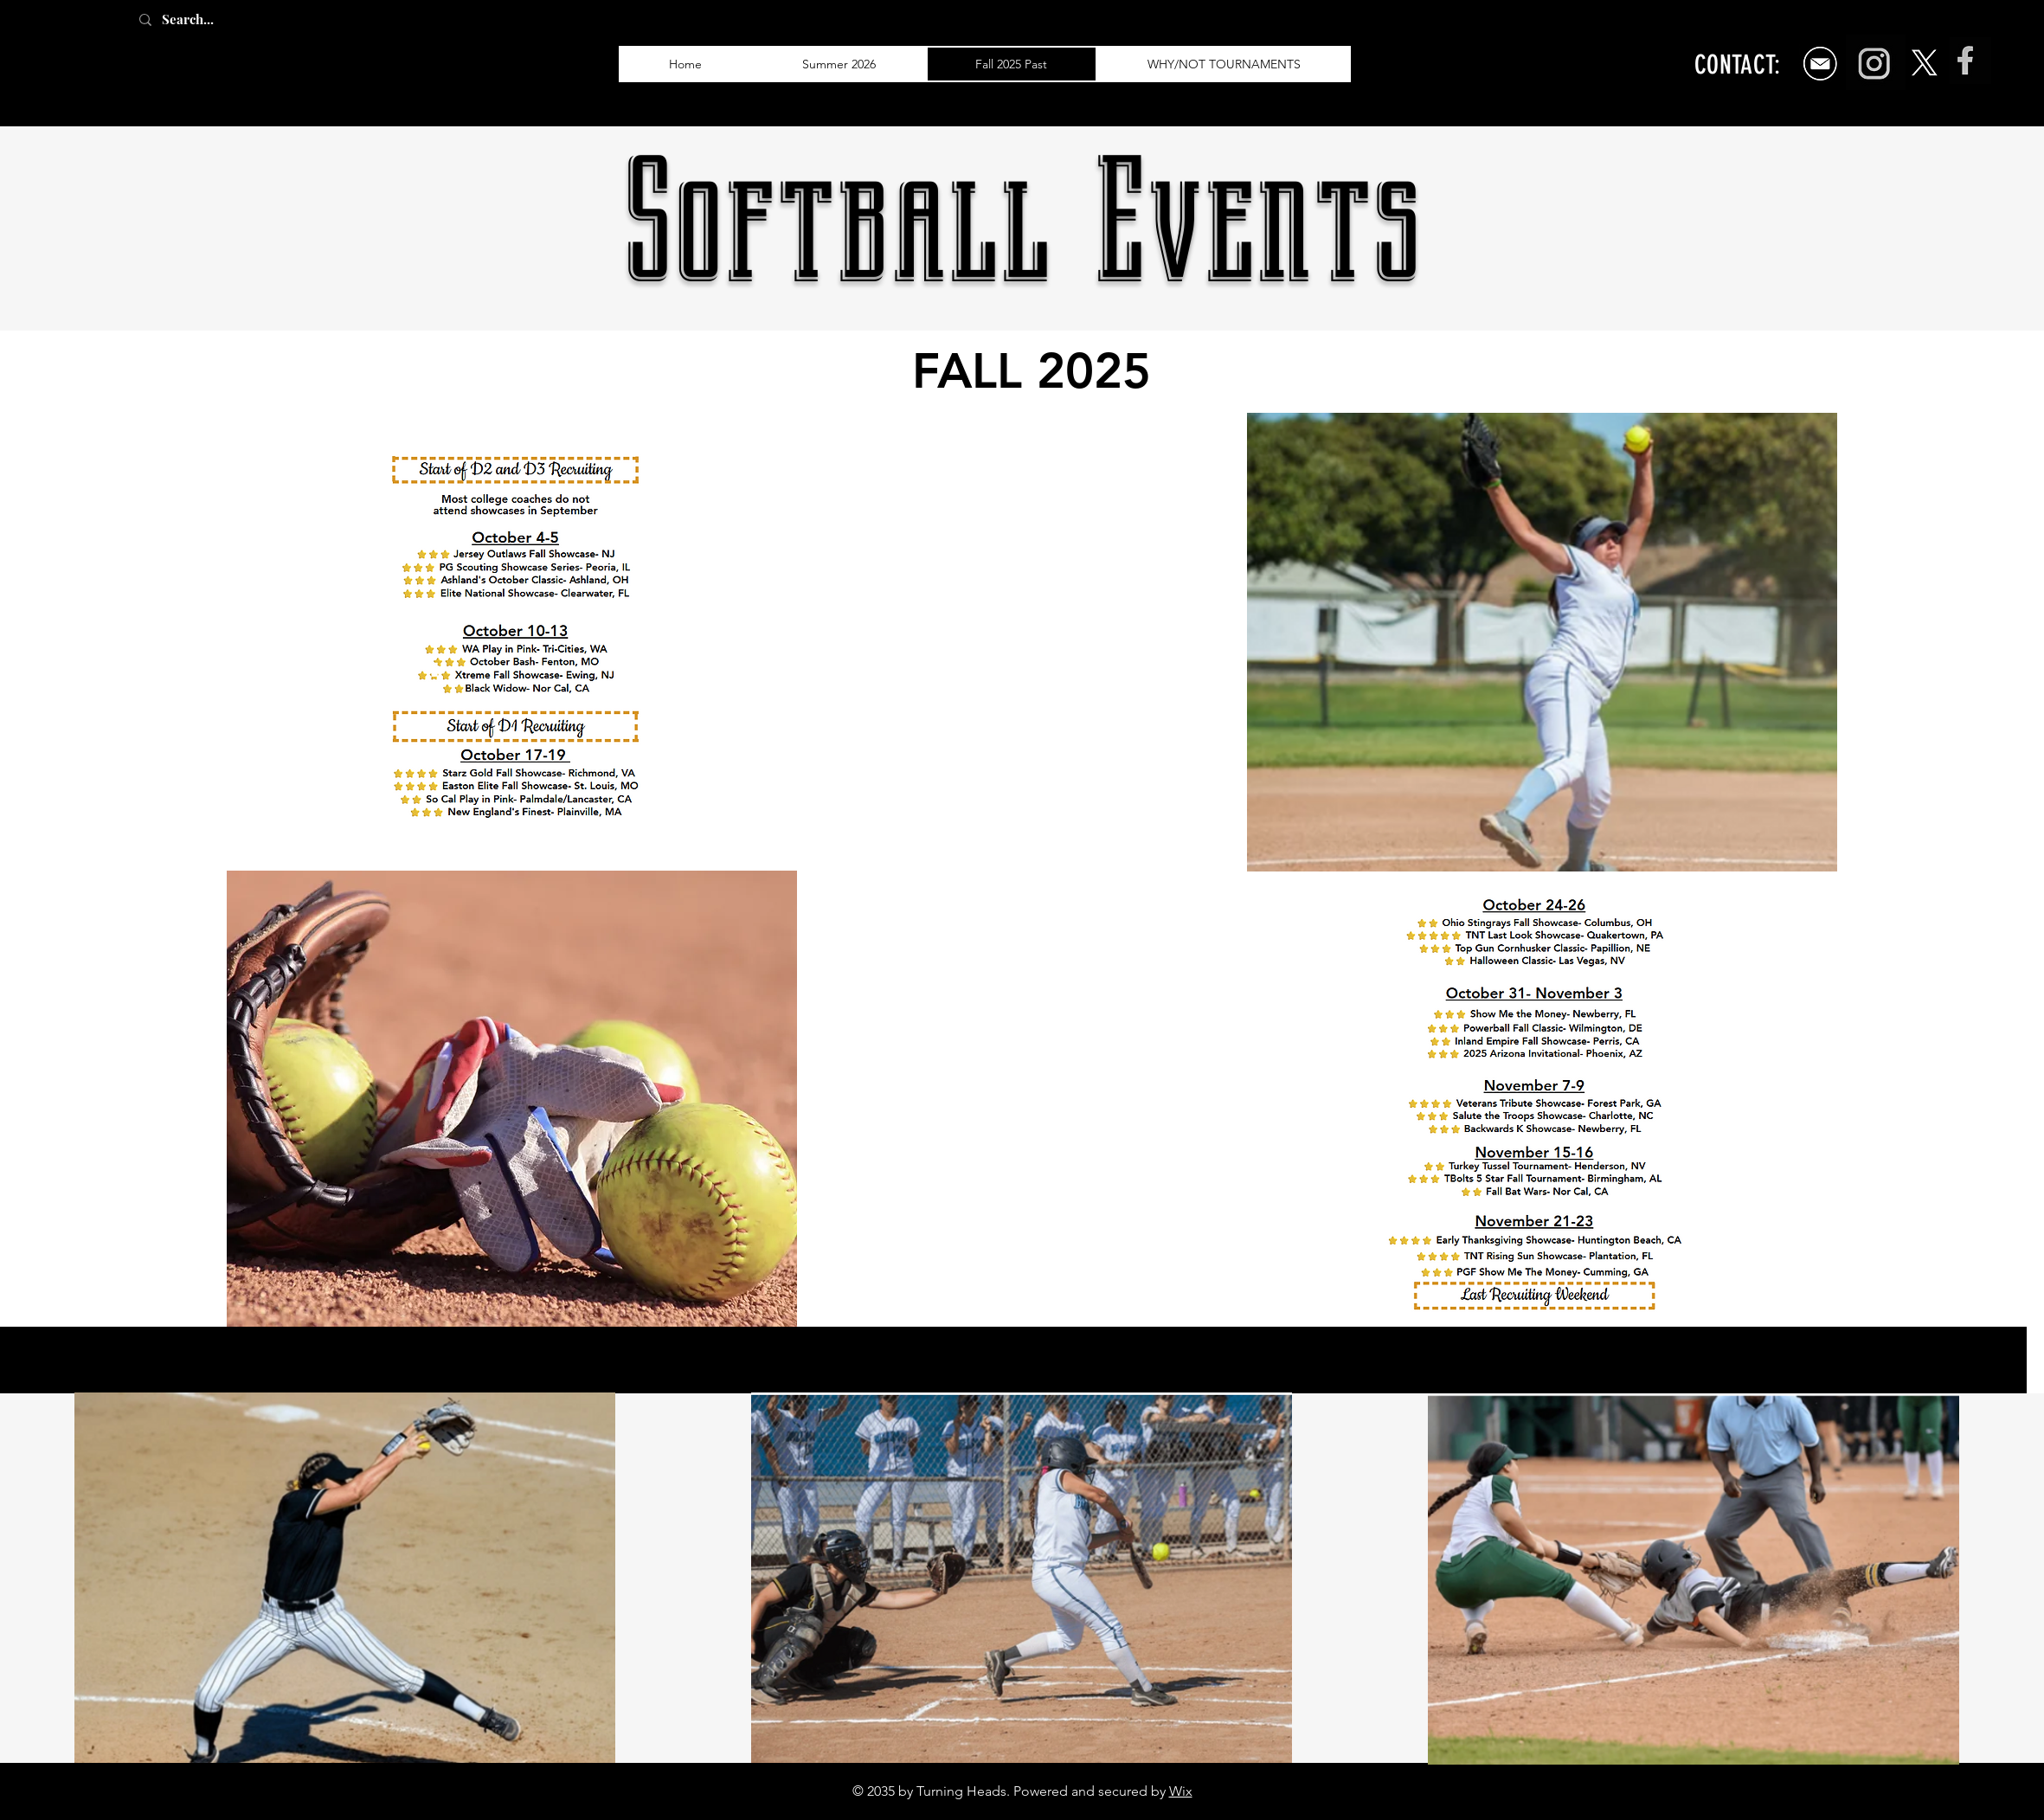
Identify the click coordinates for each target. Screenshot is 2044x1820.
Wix (1180, 1791)
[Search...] (207, 19)
